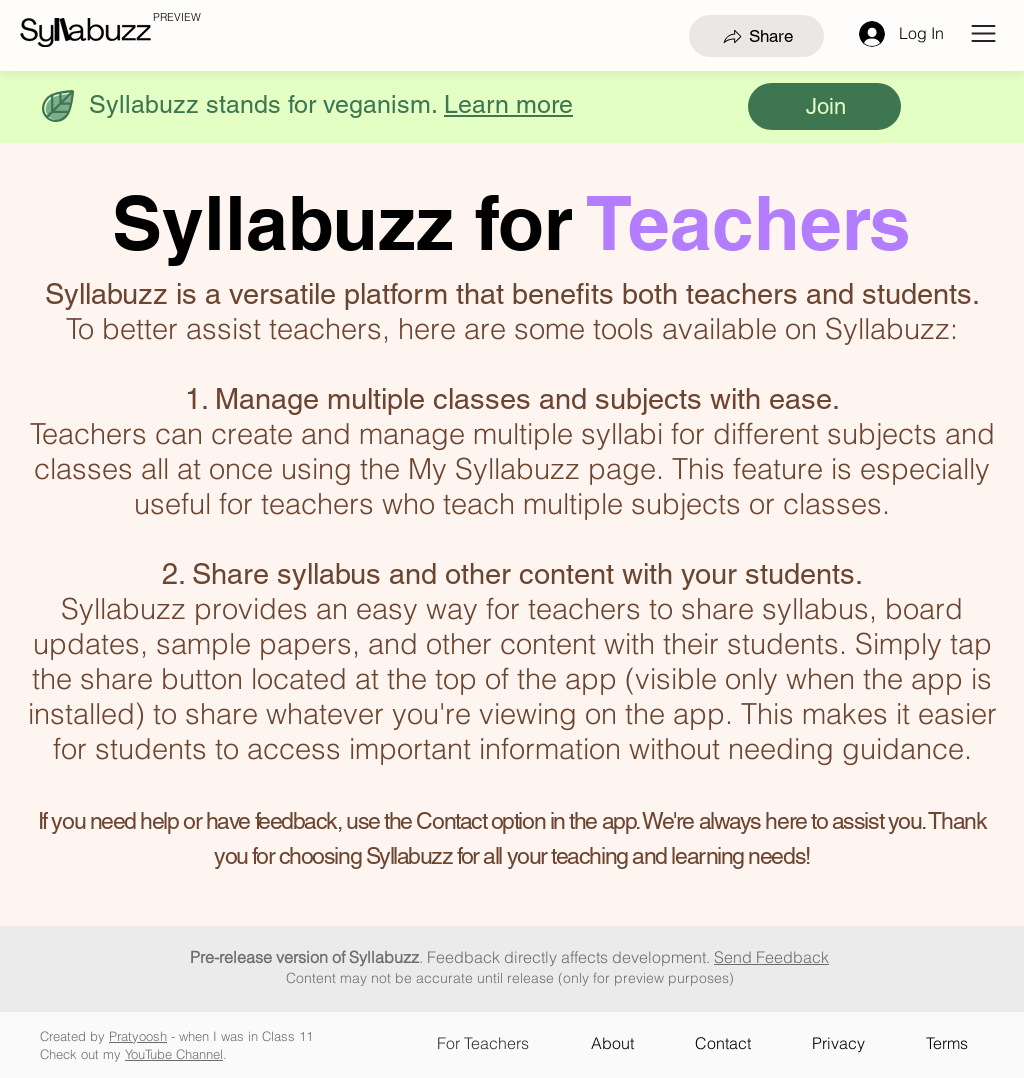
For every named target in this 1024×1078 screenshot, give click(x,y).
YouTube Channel (174, 1054)
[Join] (824, 106)
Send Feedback (771, 957)
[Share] (756, 36)
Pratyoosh (138, 1036)
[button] (983, 33)
